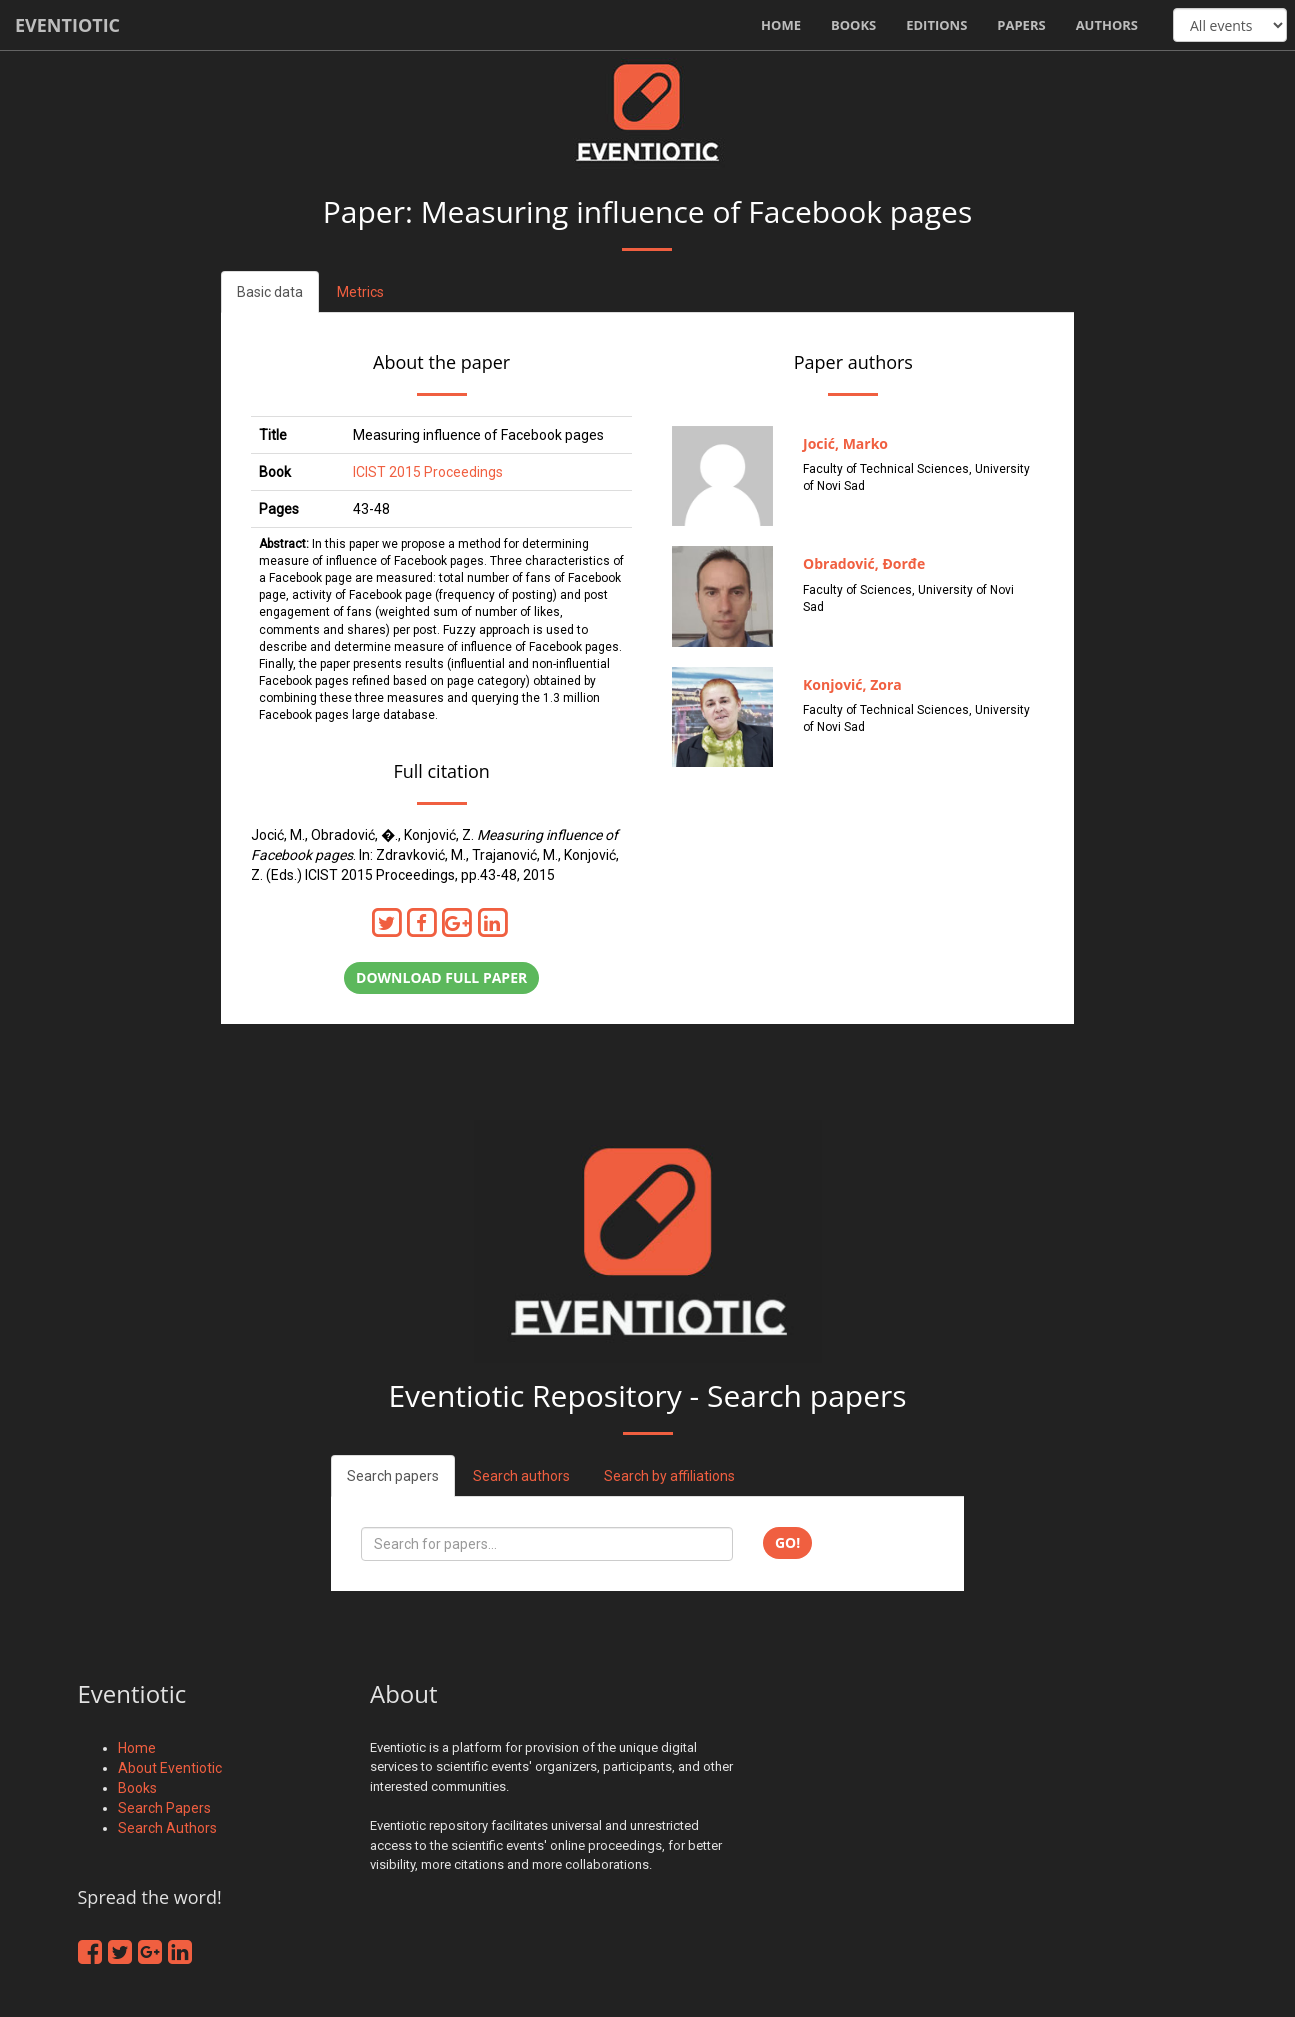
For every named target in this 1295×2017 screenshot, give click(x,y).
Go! (787, 1542)
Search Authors (167, 1828)
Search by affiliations (669, 1476)
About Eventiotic (170, 1768)
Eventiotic (67, 25)
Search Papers (164, 1808)
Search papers (393, 1476)
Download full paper (441, 977)
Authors (1107, 25)
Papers (1021, 25)
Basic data (270, 292)
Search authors (521, 1476)
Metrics (360, 292)
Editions (936, 25)
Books (853, 25)
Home (781, 25)
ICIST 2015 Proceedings (428, 472)
